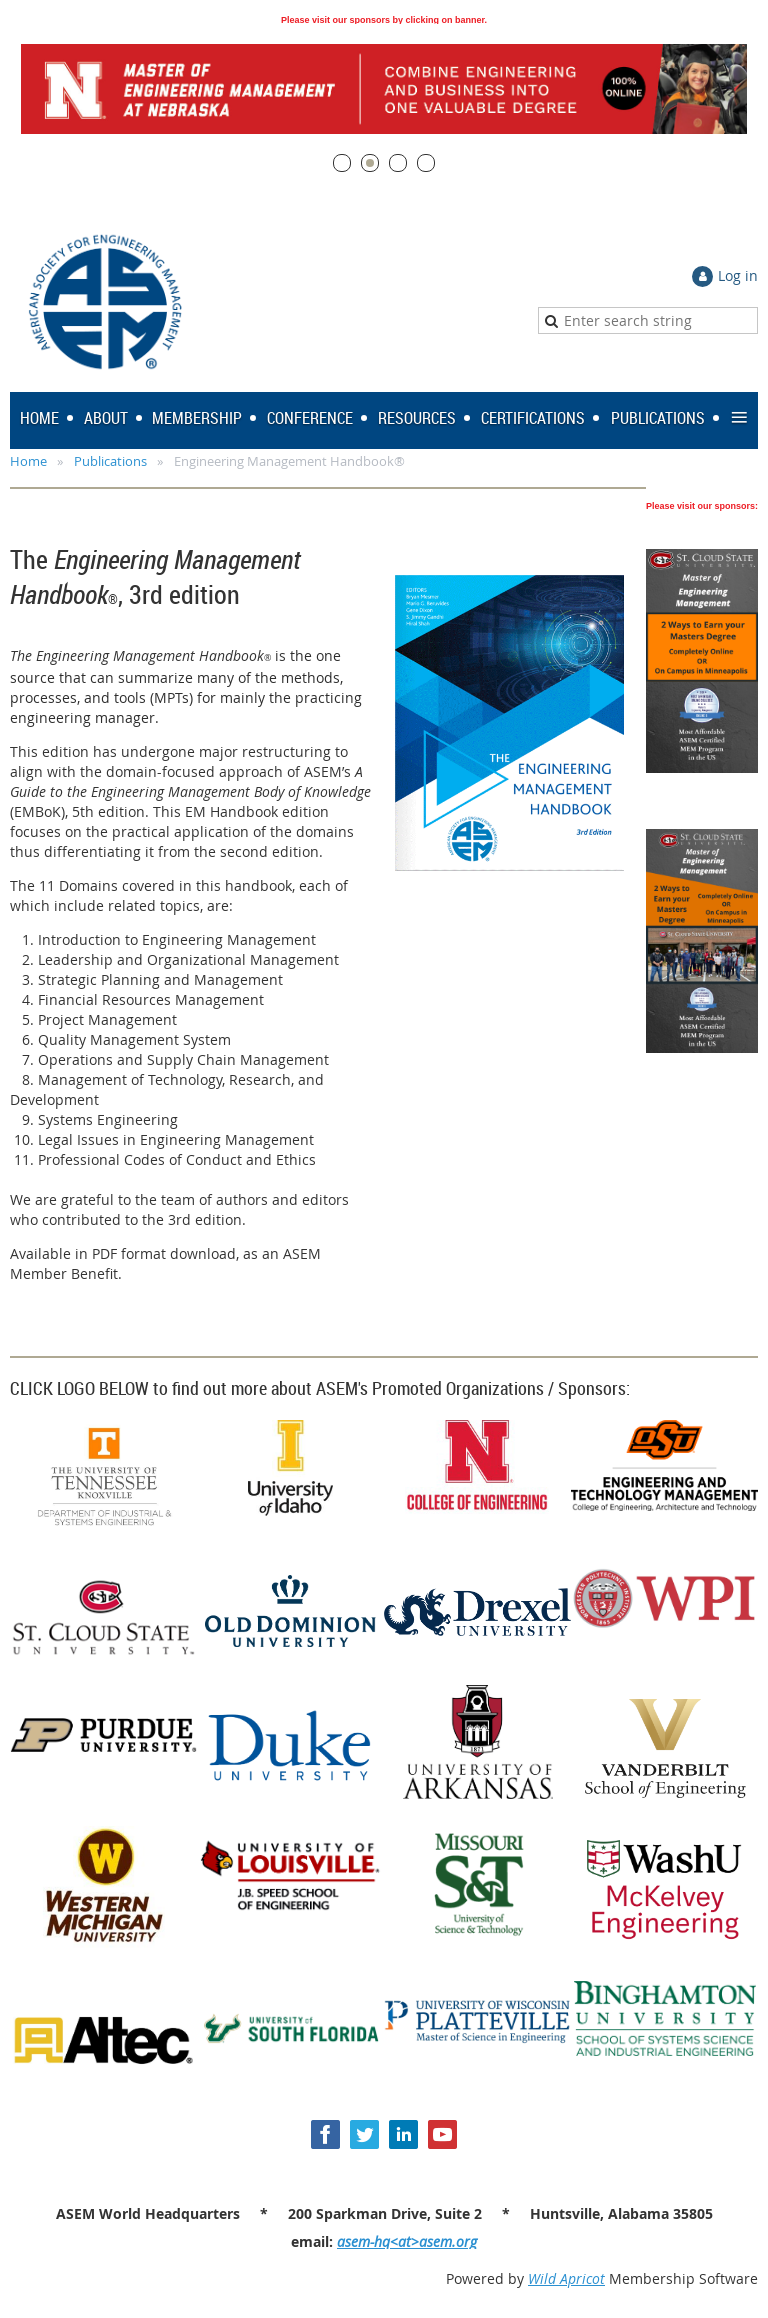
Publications (110, 461)
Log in (738, 275)
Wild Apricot (566, 2278)
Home (28, 461)
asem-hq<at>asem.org (407, 2241)
